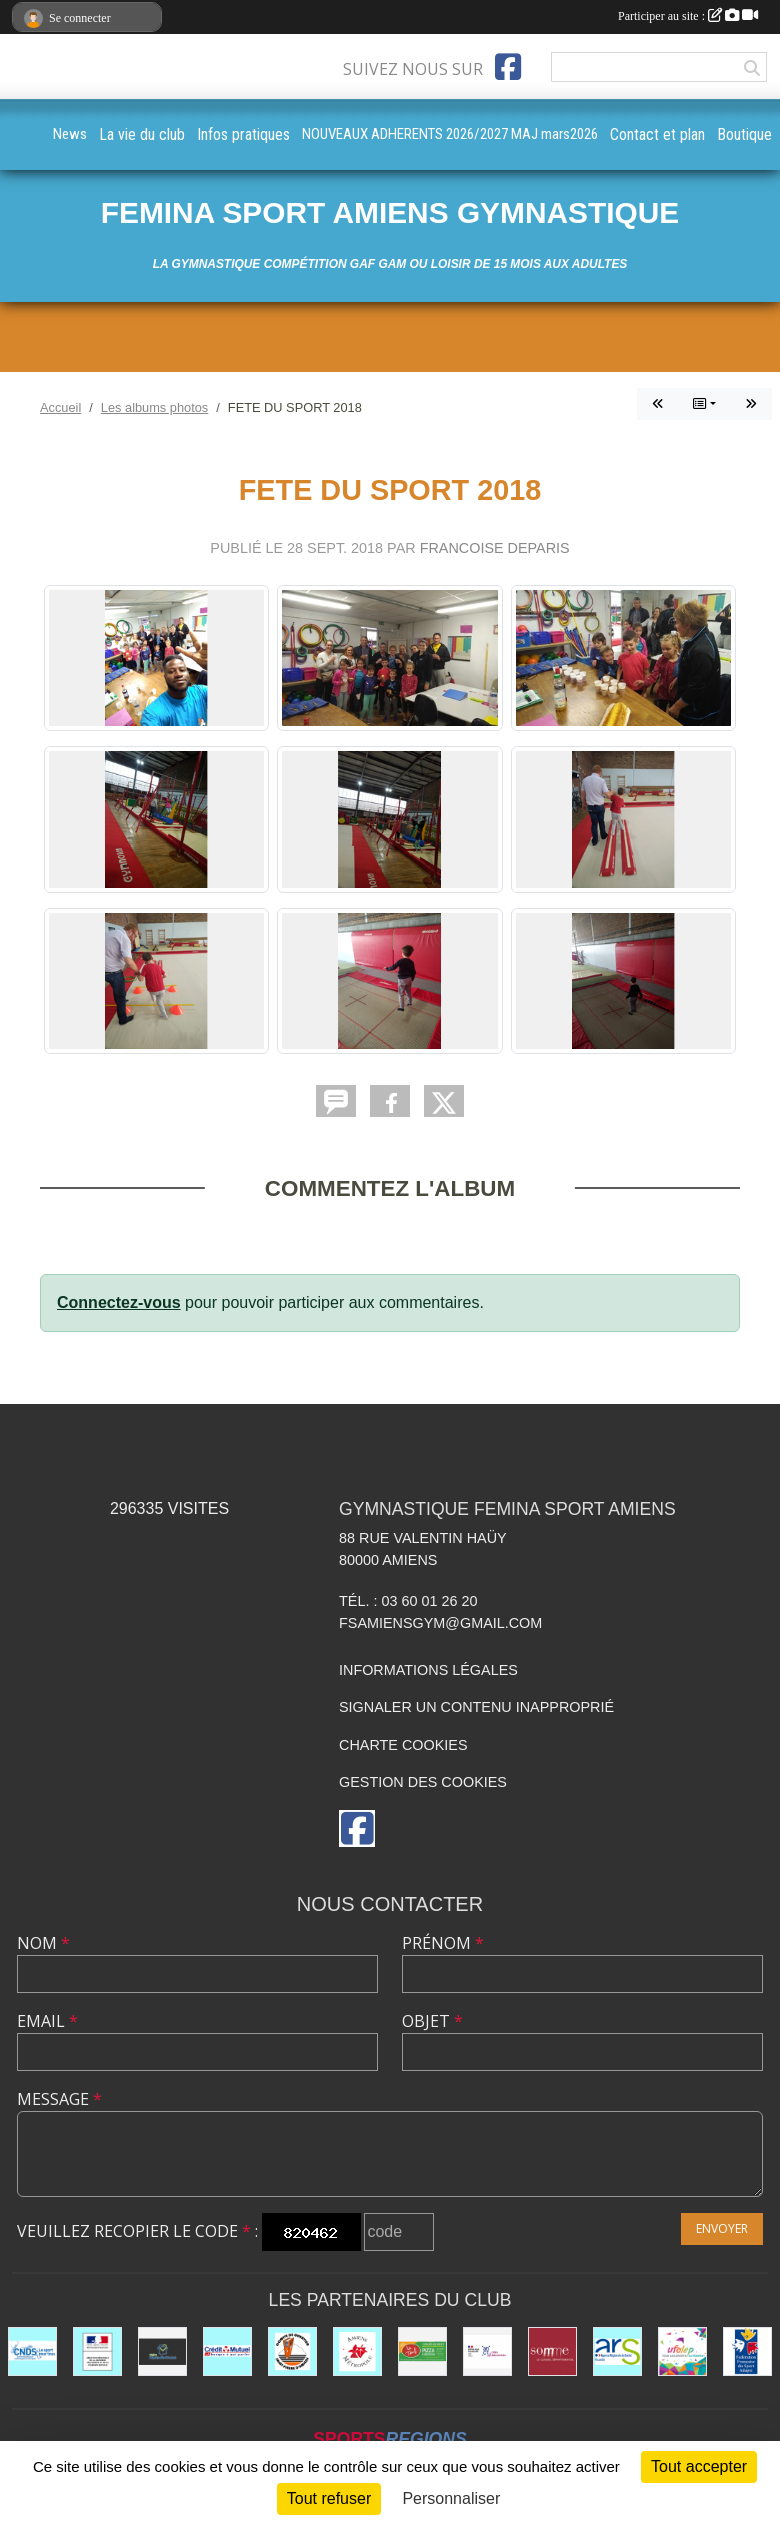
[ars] (617, 2351)
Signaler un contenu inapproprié (476, 1707)
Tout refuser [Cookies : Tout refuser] (329, 2498)
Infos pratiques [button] (243, 134)
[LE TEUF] (422, 2351)
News (70, 134)
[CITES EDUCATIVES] (487, 2351)
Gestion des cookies (423, 1782)
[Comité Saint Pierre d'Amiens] (292, 2351)
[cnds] (32, 2351)
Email (47, 2021)
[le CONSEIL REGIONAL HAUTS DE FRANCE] (162, 2351)
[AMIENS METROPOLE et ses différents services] (357, 2351)
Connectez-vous (119, 1302)
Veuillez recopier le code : (137, 2231)
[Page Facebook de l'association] (508, 67)
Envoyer (722, 2228)
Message (59, 2099)
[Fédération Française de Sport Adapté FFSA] (747, 2351)
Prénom (443, 1943)
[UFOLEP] (682, 2351)
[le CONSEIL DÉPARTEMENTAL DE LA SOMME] (552, 2351)
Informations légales (428, 1670)
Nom (43, 1943)
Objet (432, 2021)
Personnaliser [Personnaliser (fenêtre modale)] (451, 2498)
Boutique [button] (744, 134)
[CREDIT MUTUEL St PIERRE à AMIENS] (227, 2351)
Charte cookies (403, 1745)
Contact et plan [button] (657, 134)
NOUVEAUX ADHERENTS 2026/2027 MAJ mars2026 (450, 134)
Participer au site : (688, 16)
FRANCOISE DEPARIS (495, 548)
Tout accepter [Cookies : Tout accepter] (699, 2466)
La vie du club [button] (142, 134)
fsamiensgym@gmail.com (440, 1623)
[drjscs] (97, 2351)
